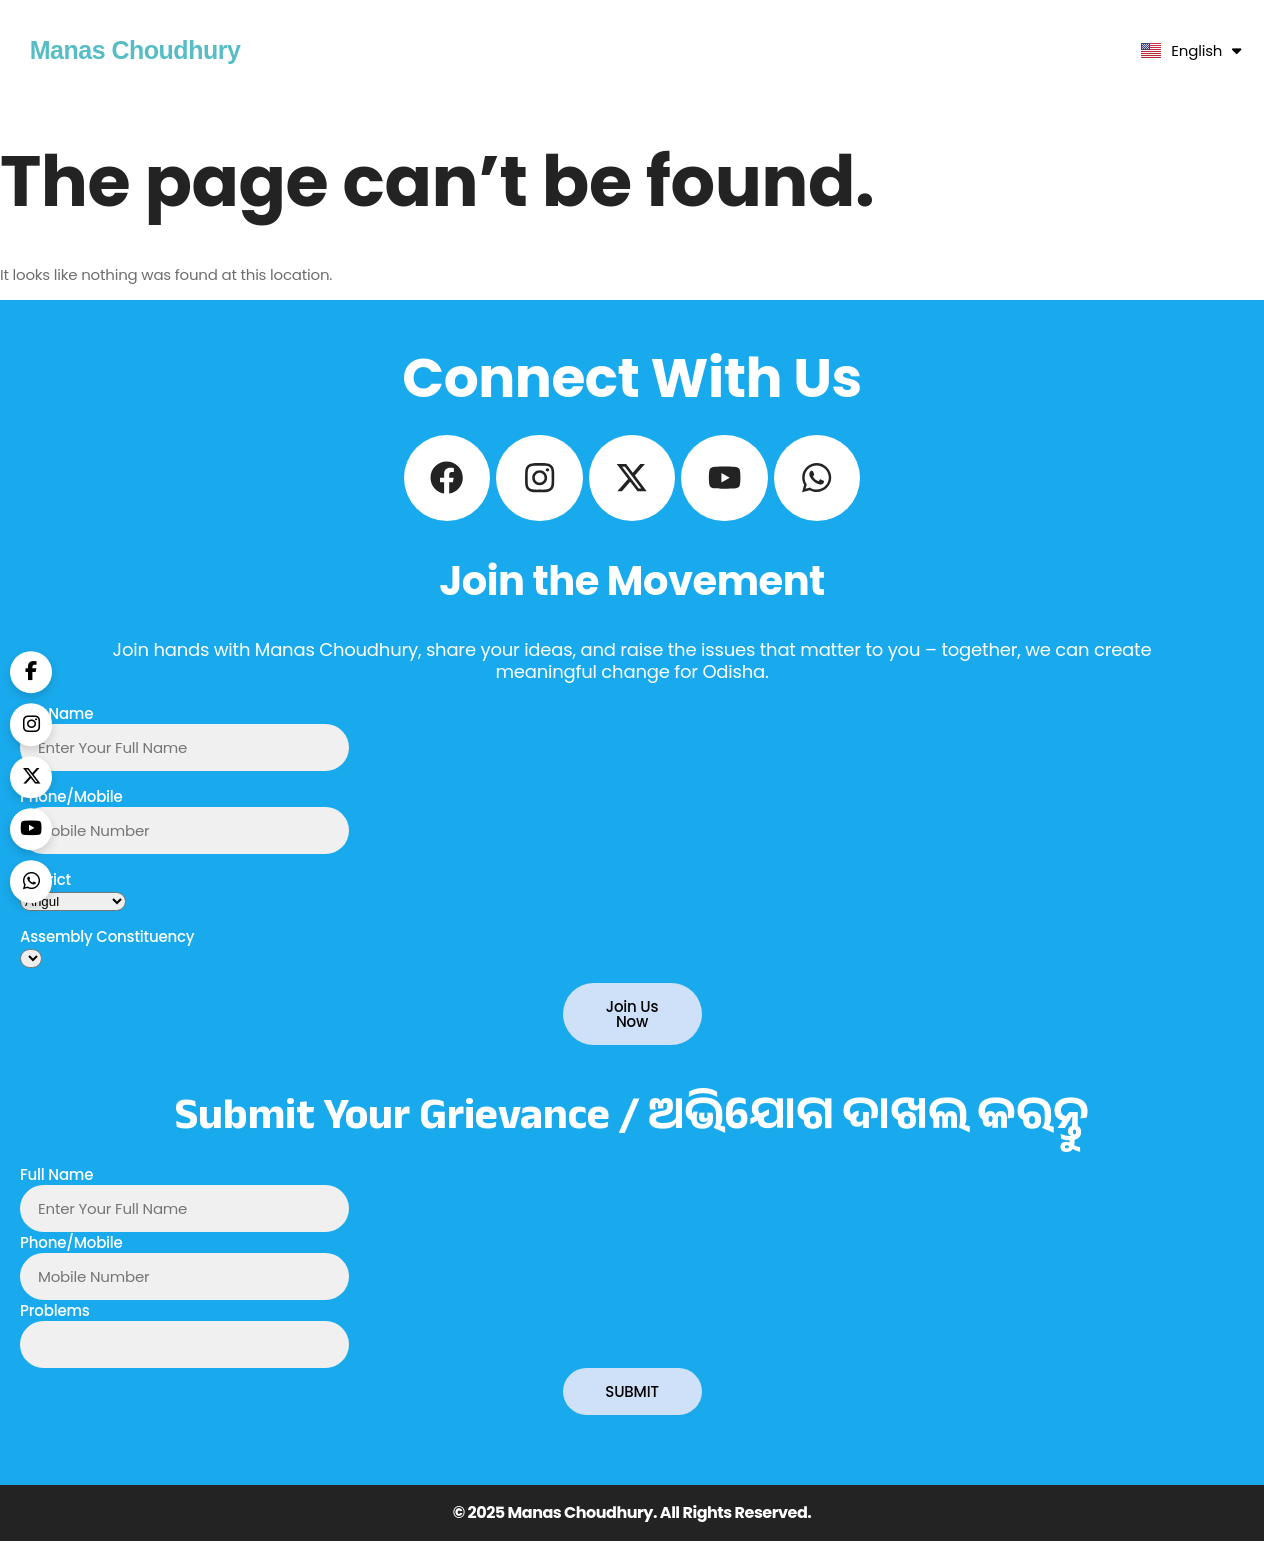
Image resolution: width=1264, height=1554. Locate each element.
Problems (55, 1323)
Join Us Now (632, 1027)
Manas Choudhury (135, 50)
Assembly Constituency (107, 949)
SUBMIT (631, 1404)
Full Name (56, 726)
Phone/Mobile (71, 809)
